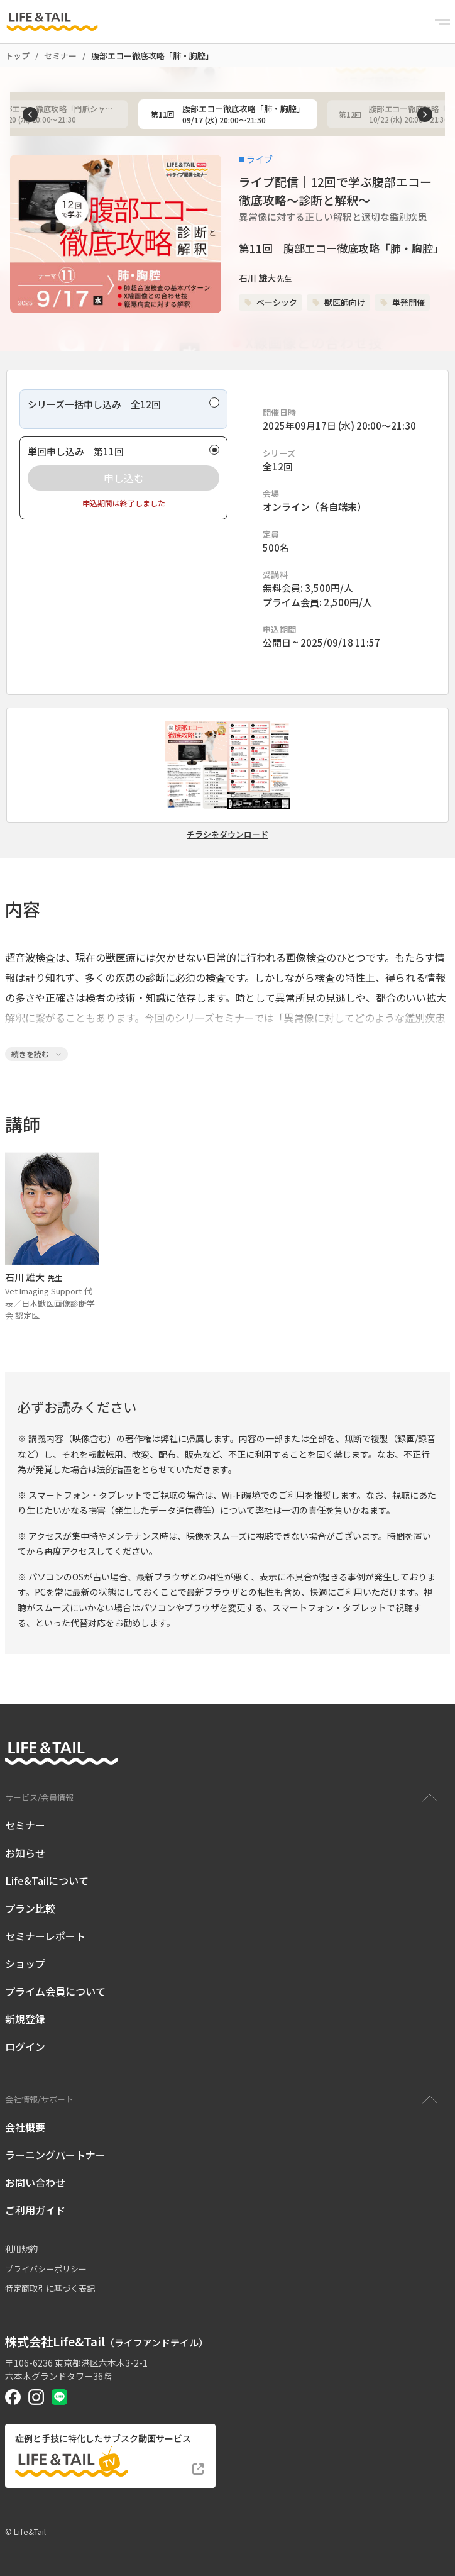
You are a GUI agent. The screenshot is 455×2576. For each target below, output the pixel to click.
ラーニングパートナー (55, 2154)
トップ (17, 56)
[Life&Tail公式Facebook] (13, 2397)
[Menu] (442, 22)
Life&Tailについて (47, 1880)
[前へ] (30, 114)
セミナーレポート (45, 1935)
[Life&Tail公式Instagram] (36, 2397)
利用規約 (21, 2249)
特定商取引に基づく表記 (50, 2288)
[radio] (123, 409)
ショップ (25, 1963)
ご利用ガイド (35, 2210)
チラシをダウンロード (227, 835)
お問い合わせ (35, 2182)
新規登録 (25, 2018)
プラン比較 (30, 1908)
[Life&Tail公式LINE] (59, 2397)
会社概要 (25, 2127)
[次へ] (424, 114)
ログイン (25, 2046)
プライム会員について (55, 1991)
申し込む (124, 478)
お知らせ (25, 1852)
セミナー (60, 56)
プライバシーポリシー (46, 2269)
